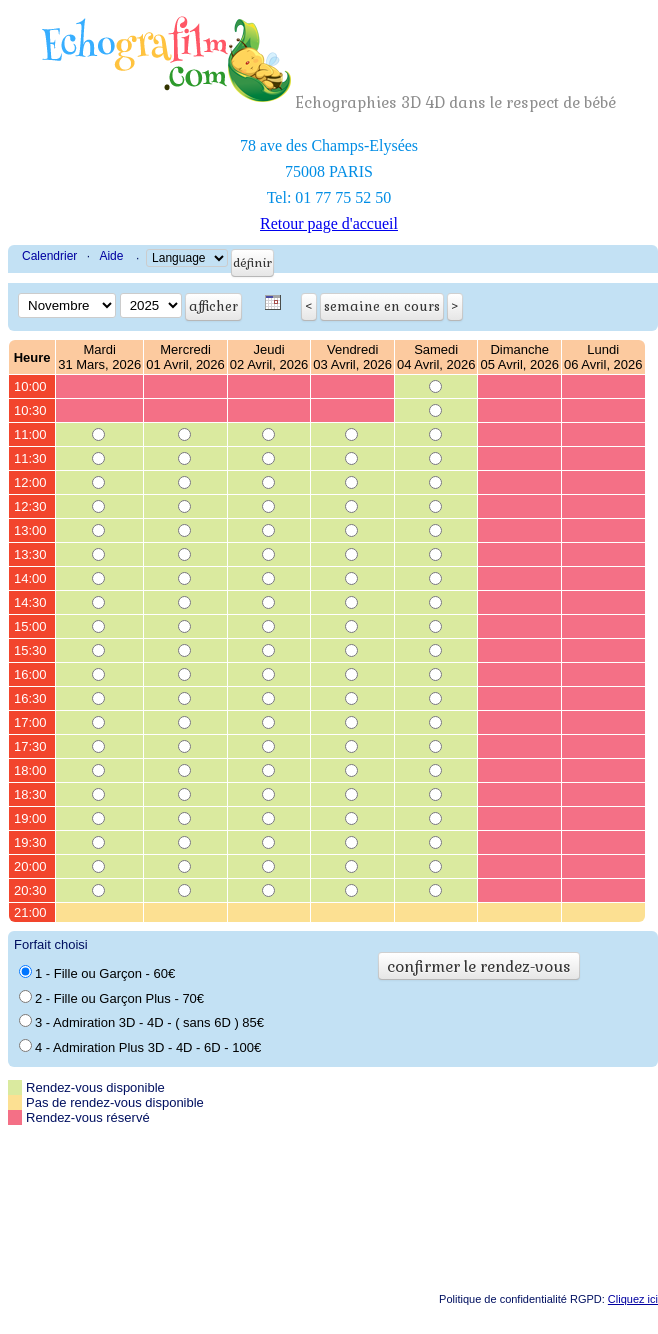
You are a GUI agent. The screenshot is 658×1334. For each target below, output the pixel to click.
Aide (111, 256)
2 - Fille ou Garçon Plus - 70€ (111, 998)
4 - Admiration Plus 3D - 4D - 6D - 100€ (140, 1047)
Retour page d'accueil (329, 223)
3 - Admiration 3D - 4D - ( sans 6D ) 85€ (141, 1022)
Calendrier (49, 256)
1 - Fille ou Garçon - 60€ (97, 973)
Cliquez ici (633, 1299)
